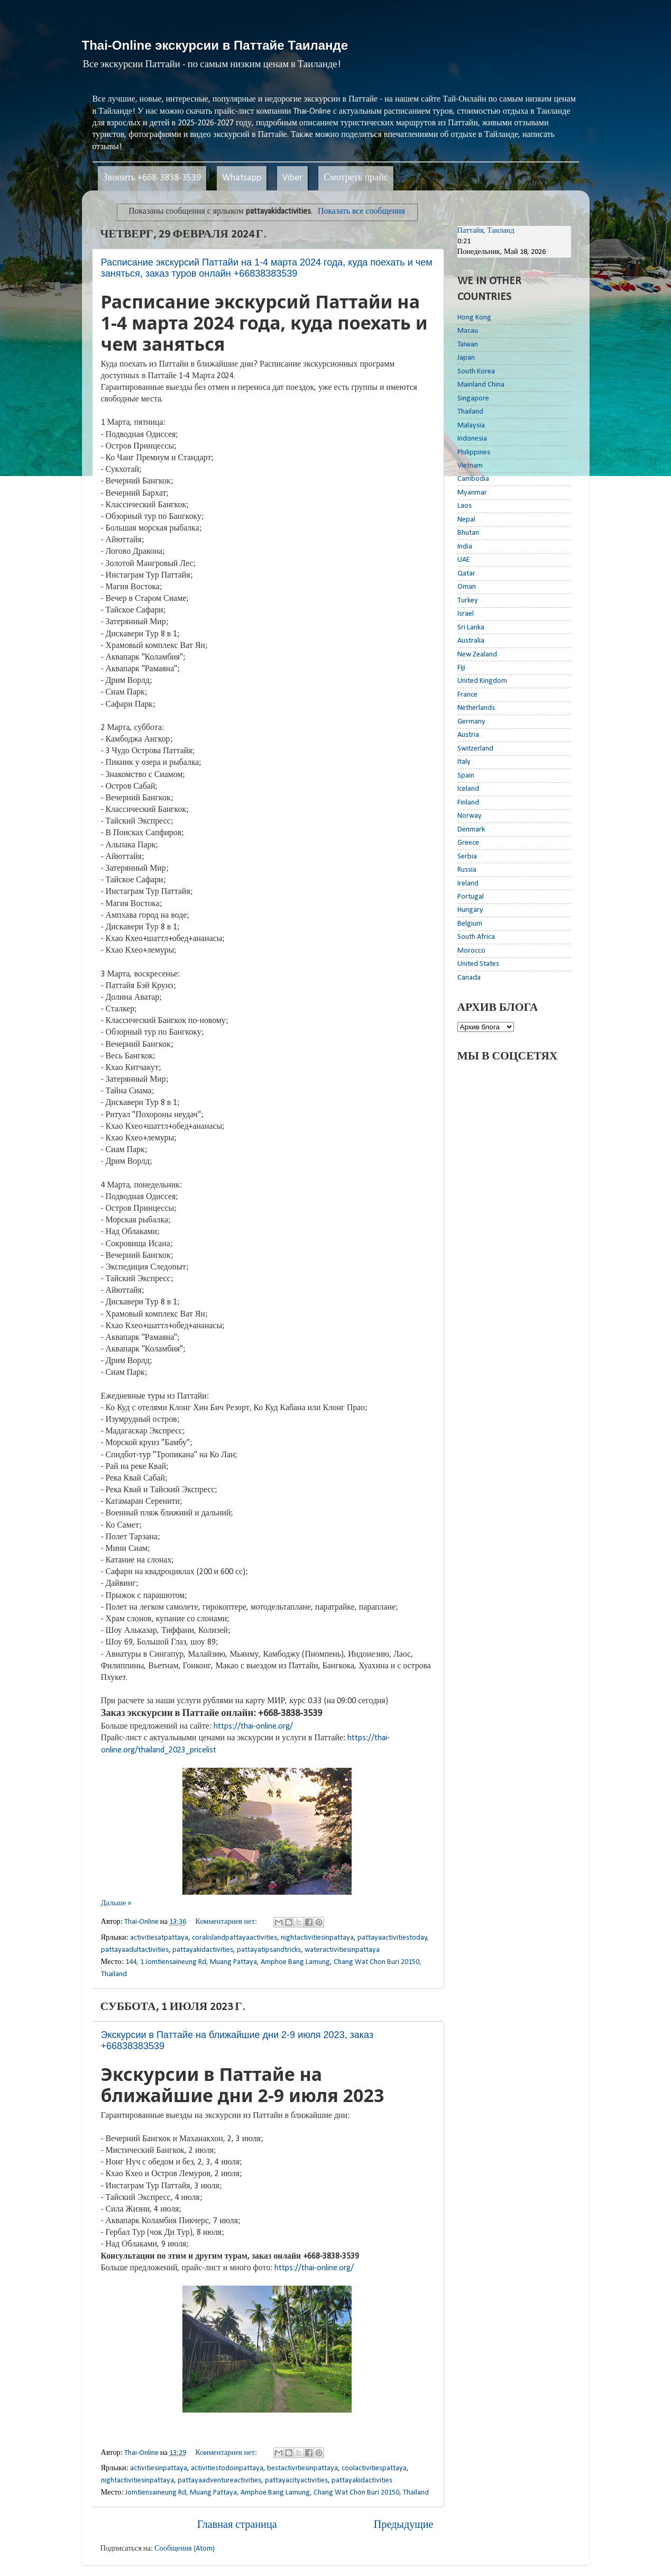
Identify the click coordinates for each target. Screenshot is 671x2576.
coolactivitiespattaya (374, 2468)
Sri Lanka (470, 628)
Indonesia (472, 439)
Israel (465, 614)
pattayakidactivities (202, 1950)
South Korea (476, 372)
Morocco (471, 951)
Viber (292, 178)
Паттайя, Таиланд (485, 231)
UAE (463, 560)
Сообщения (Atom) (184, 2549)
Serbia (467, 857)
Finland (468, 803)
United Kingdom (482, 681)
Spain (465, 776)
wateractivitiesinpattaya (342, 1950)
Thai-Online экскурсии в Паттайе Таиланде (215, 45)
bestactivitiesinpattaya (302, 2468)
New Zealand (477, 655)
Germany (471, 722)
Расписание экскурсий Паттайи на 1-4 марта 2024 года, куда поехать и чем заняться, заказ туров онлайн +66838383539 (267, 268)
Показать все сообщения (361, 211)
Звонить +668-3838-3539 (152, 178)
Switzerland (475, 749)
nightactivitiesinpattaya (317, 1938)
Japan (466, 358)
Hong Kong (474, 318)
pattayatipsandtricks (269, 1950)
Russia (466, 870)
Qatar (466, 574)
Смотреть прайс (356, 178)
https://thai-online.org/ (253, 1726)
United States (478, 964)
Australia (470, 641)
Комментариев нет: (226, 1922)
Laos (464, 506)
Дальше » (116, 1903)
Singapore (473, 399)
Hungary (470, 910)
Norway (469, 816)
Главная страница (237, 2525)
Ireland (468, 884)
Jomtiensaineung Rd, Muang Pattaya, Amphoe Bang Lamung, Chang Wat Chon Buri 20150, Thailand (277, 2493)
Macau (467, 331)
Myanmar (472, 493)
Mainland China (480, 385)
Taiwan (467, 345)
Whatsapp (241, 178)
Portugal (470, 897)
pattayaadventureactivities (219, 2480)
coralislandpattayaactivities (234, 1938)
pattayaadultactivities (135, 1950)
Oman (466, 587)
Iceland (468, 789)
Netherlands (476, 708)
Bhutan (468, 533)
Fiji (461, 668)
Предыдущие (404, 2525)
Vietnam (470, 466)
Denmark (471, 830)
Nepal (466, 520)
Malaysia (471, 426)
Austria (468, 735)
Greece (468, 843)
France (467, 695)
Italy (464, 762)
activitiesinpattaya (158, 2468)
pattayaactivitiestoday (392, 1938)
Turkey (467, 601)
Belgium (469, 924)
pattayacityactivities (296, 2480)
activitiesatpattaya (159, 1938)
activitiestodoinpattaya (227, 2468)
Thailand (470, 412)
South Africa (476, 937)
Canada (469, 978)
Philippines (473, 452)
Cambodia (473, 479)
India (464, 547)
